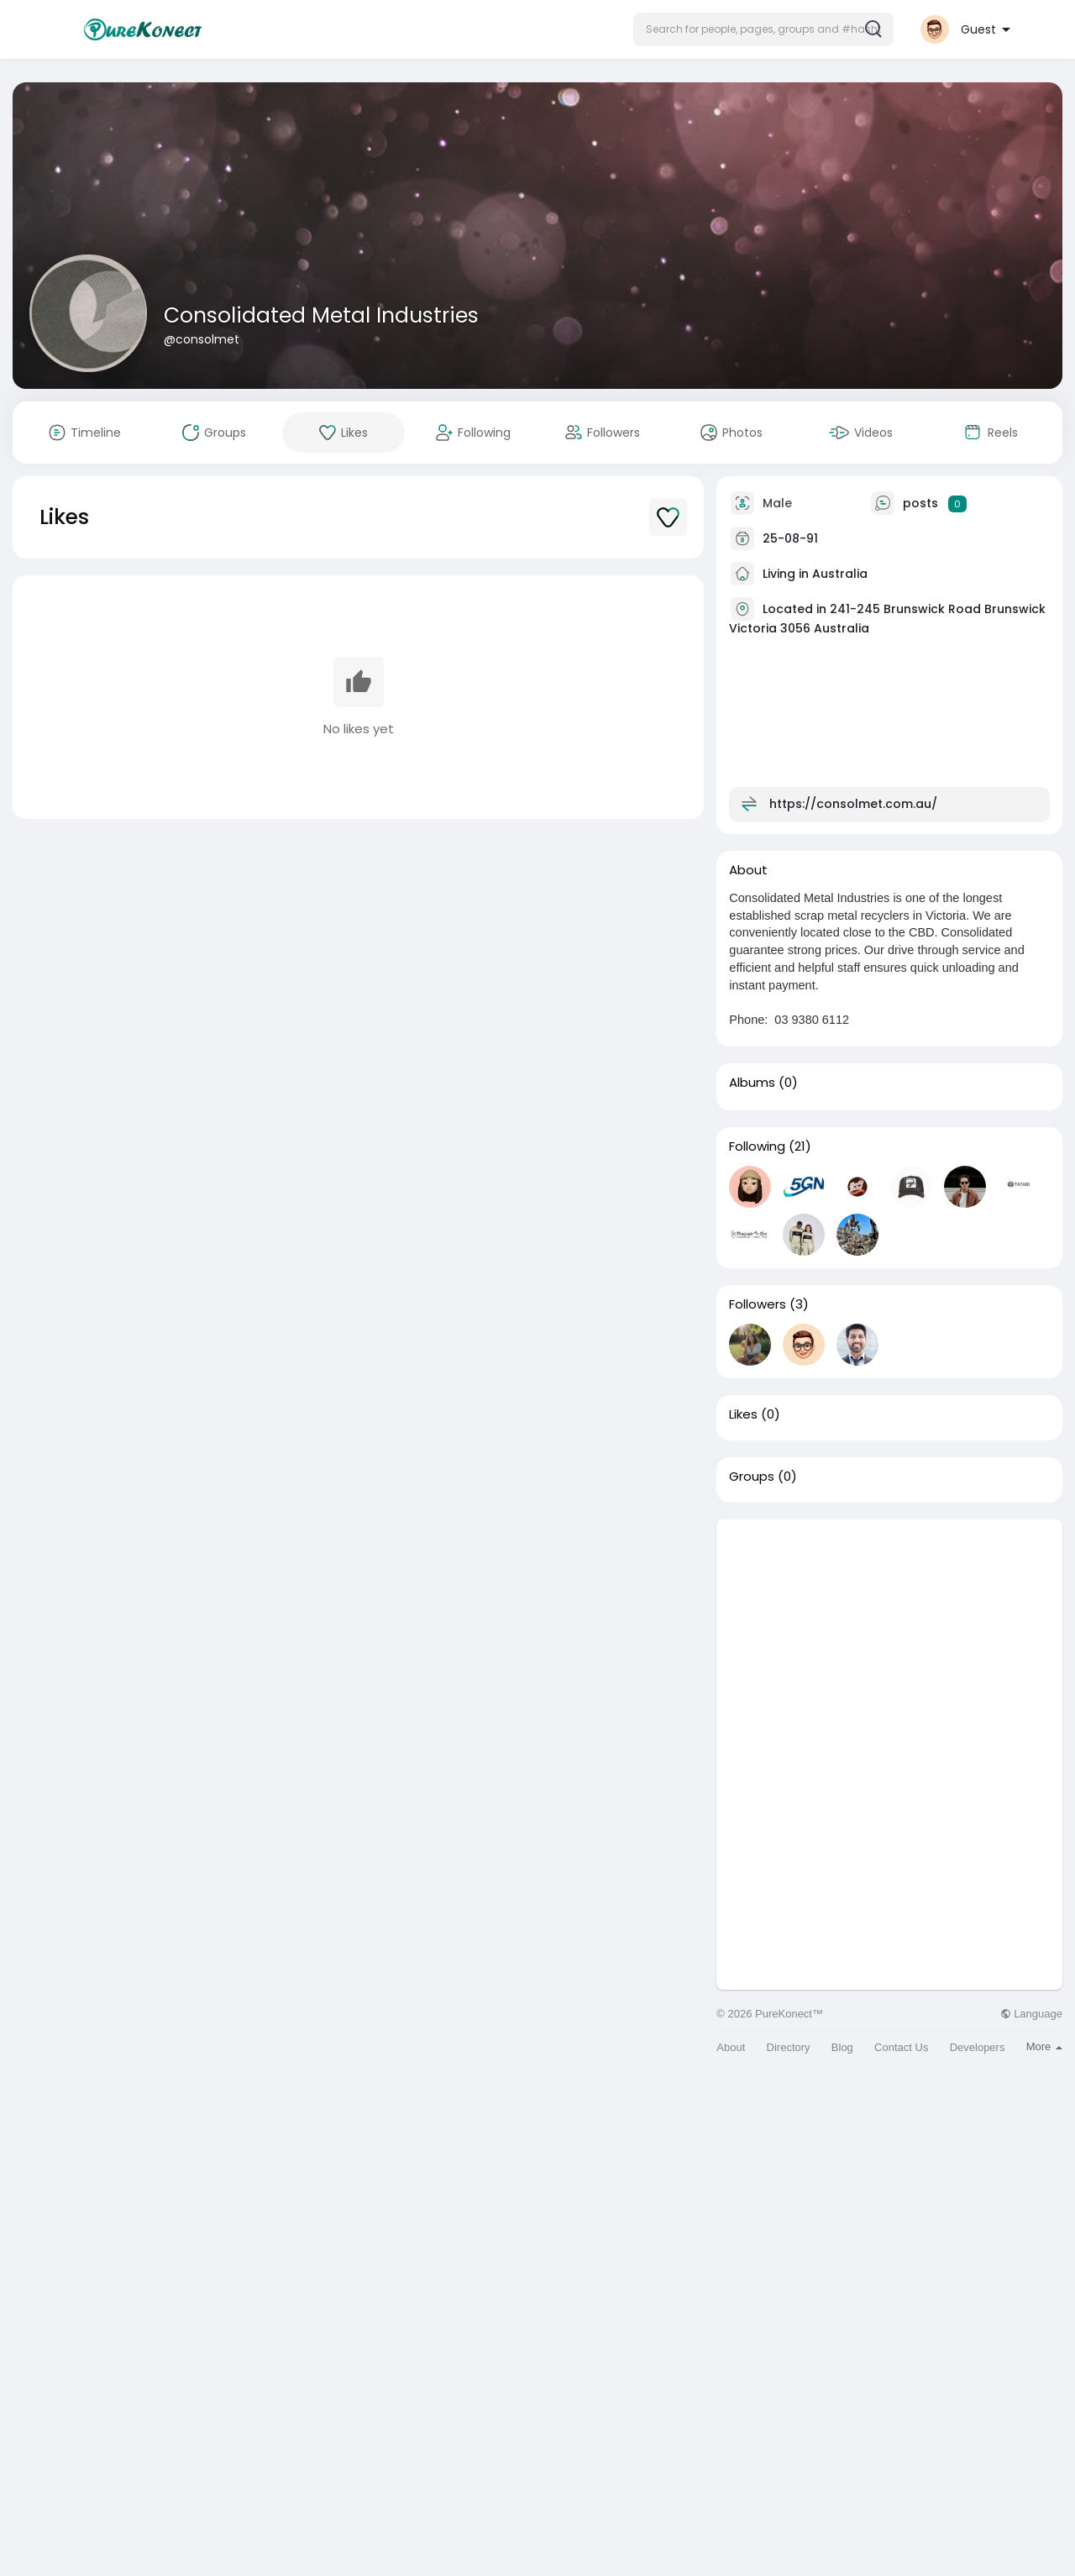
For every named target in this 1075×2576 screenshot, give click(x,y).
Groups (751, 1476)
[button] (763, 29)
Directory (788, 2047)
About (730, 2047)
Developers (977, 2047)
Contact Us (901, 2047)
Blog (842, 2047)
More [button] (1044, 2046)
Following (757, 1146)
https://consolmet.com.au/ (853, 803)
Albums (752, 1082)
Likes (743, 1414)
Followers (757, 1304)
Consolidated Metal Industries (321, 315)
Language (1031, 2013)
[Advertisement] (889, 1637)
